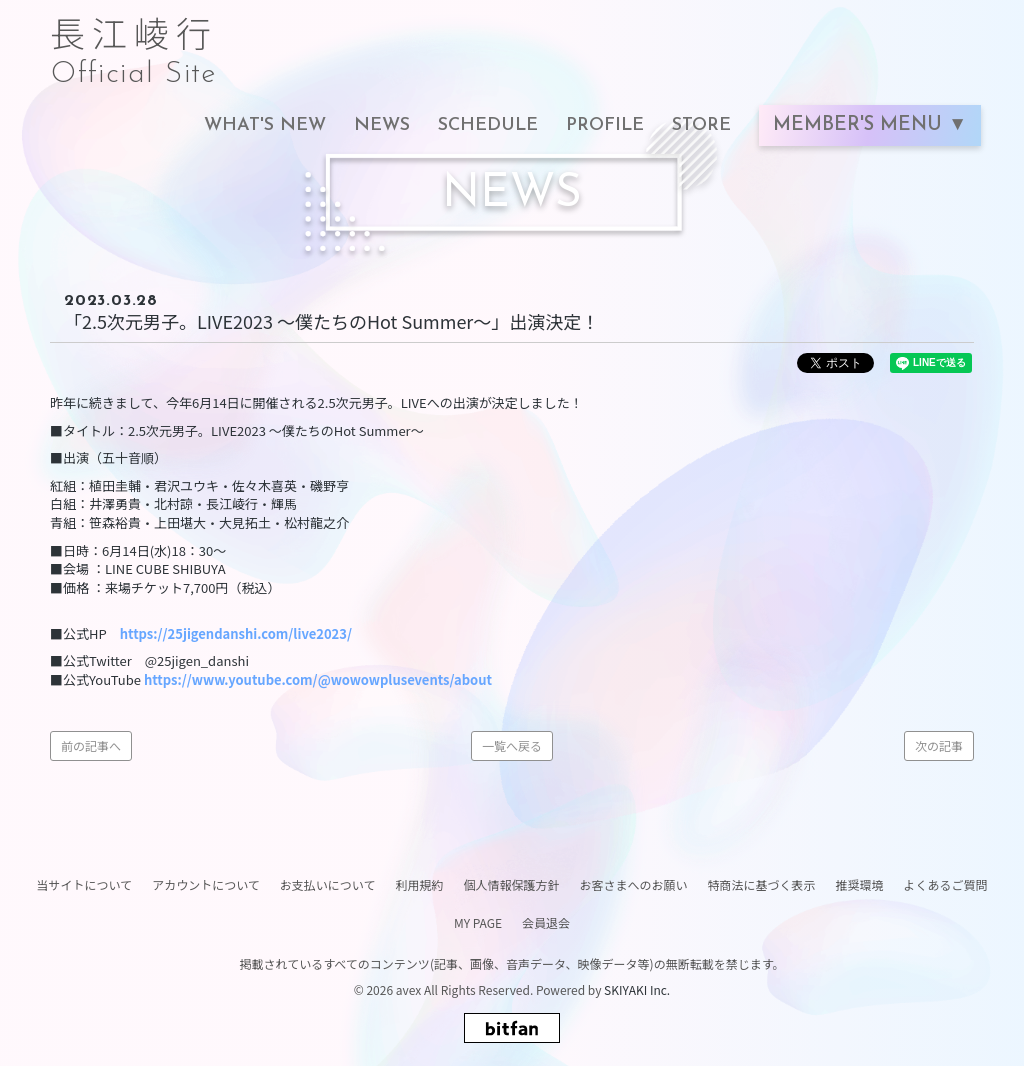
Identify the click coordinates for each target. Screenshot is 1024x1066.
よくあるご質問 (946, 884)
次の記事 (939, 745)
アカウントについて (206, 884)
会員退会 (546, 922)
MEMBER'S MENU (860, 125)
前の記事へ (91, 745)
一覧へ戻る (512, 745)
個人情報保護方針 (511, 884)
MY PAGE (478, 922)
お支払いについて (328, 884)
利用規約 (419, 884)
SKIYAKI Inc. (637, 989)
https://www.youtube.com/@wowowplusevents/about (318, 679)
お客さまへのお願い (633, 884)
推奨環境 (860, 884)
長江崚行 (134, 42)
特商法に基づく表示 (761, 884)
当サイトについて (84, 884)
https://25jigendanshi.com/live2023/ (236, 633)
